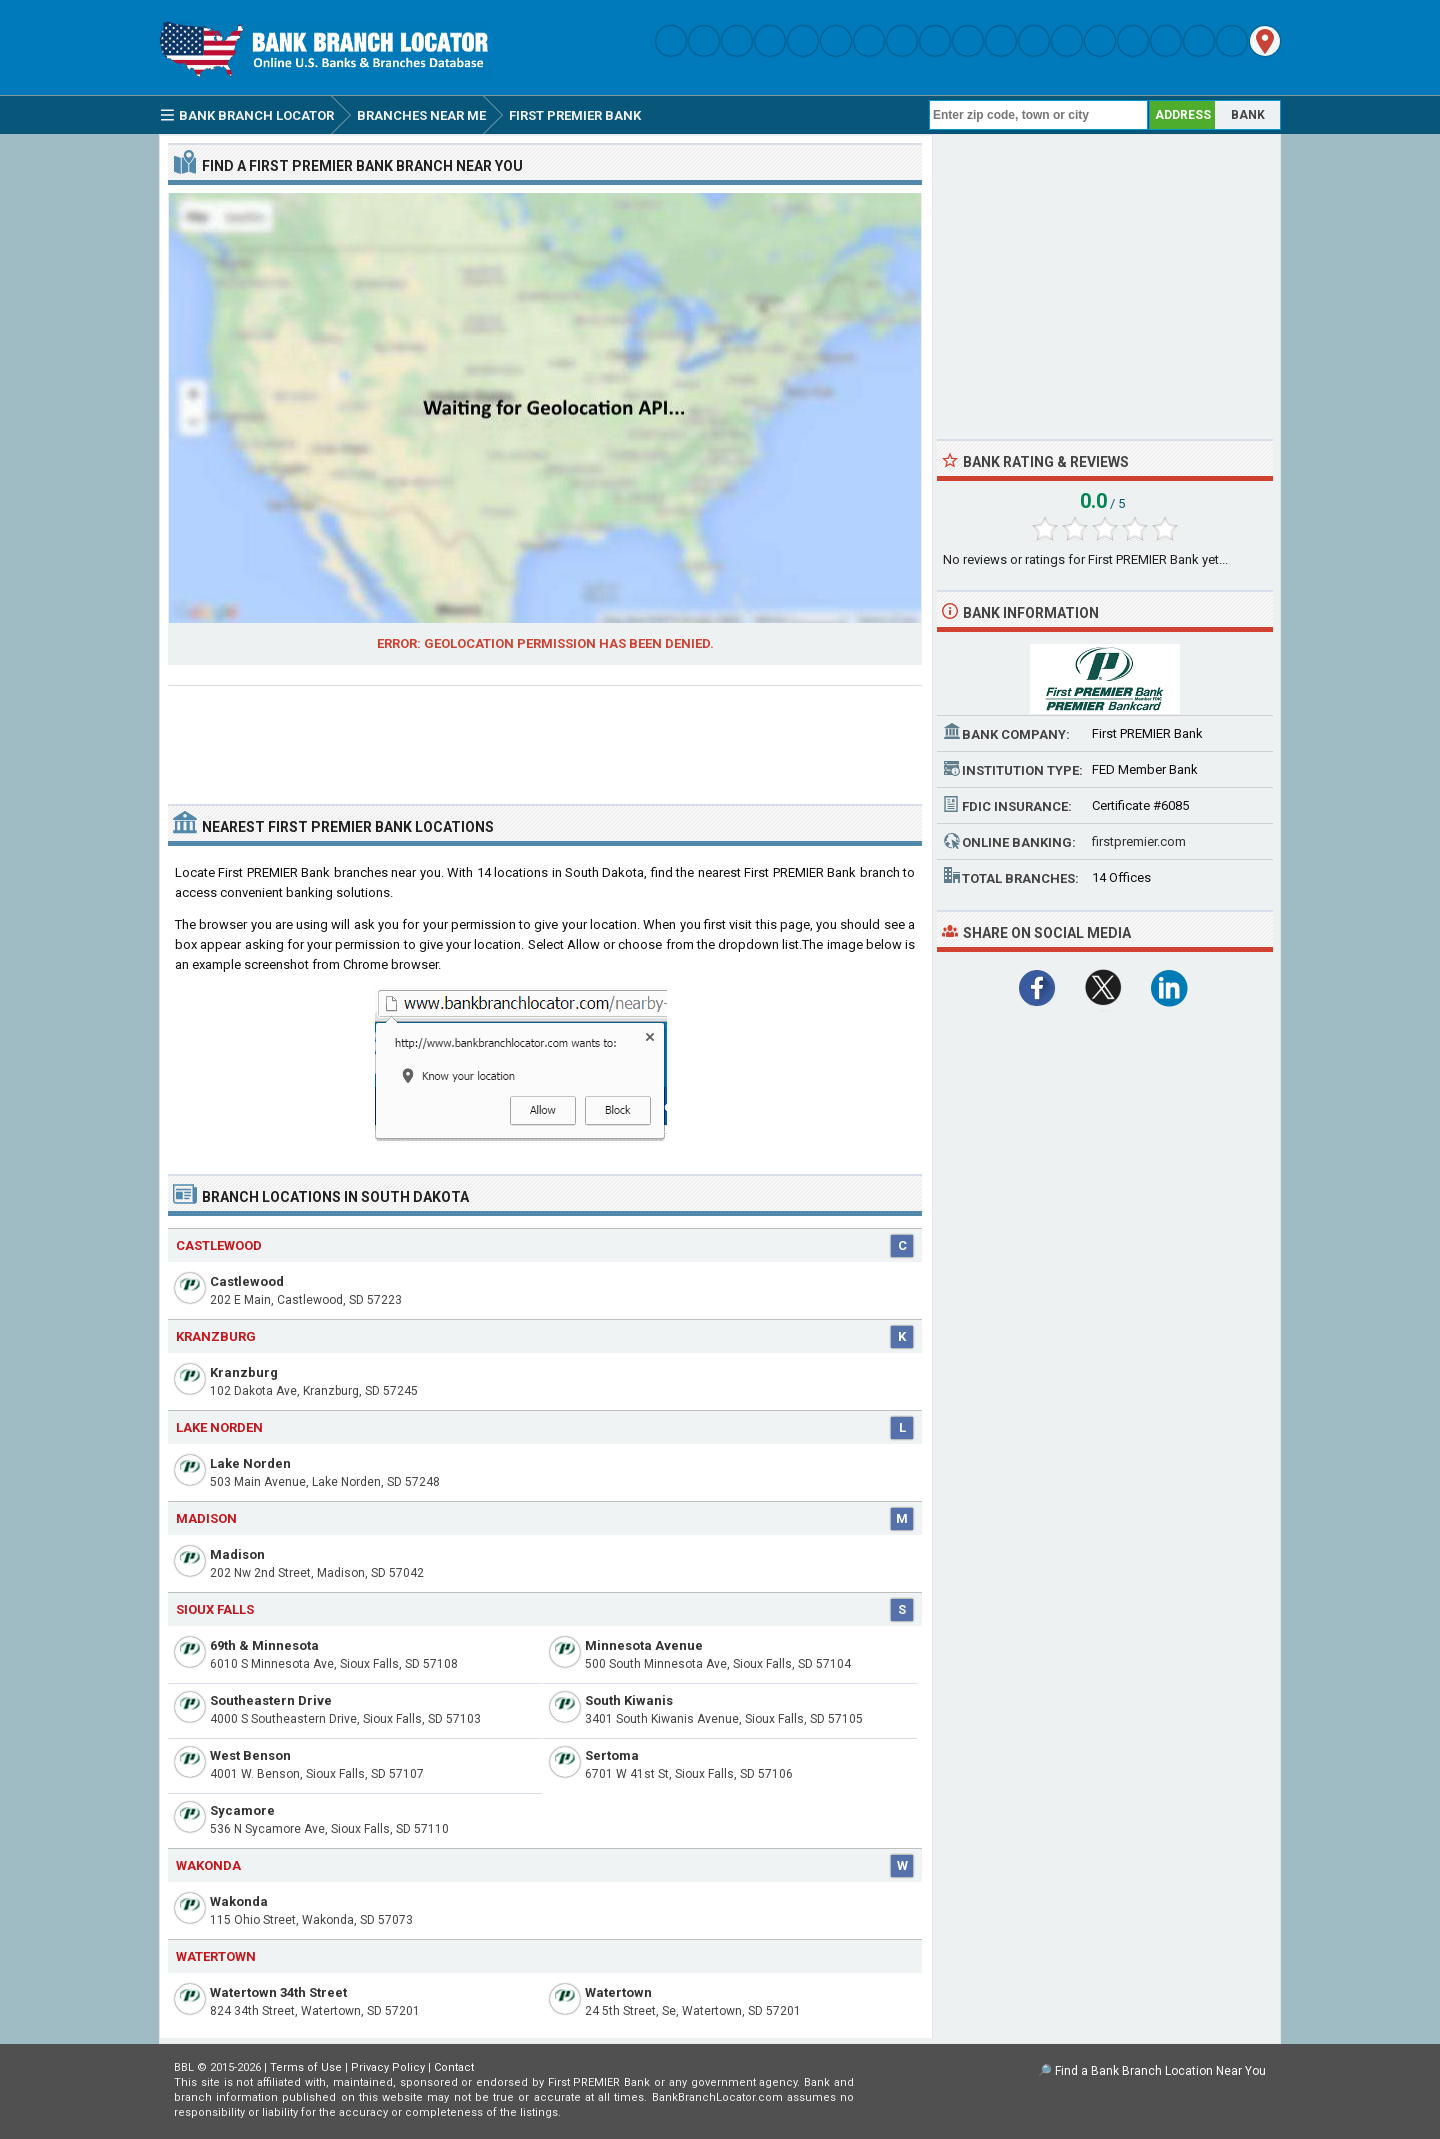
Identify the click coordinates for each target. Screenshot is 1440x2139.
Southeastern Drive (271, 1700)
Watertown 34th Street (278, 1992)
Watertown (618, 1992)
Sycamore (242, 1810)
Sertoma (612, 1755)
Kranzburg (244, 1372)
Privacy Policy (388, 2067)
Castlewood (247, 1281)
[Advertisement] (545, 737)
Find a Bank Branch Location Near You (1160, 2071)
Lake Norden (250, 1463)
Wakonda (239, 1901)
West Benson (250, 1755)
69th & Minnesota (264, 1645)
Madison (237, 1554)
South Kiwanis (629, 1700)
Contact (454, 2067)
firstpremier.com (1139, 841)
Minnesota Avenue (644, 1645)
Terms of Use (306, 2067)
